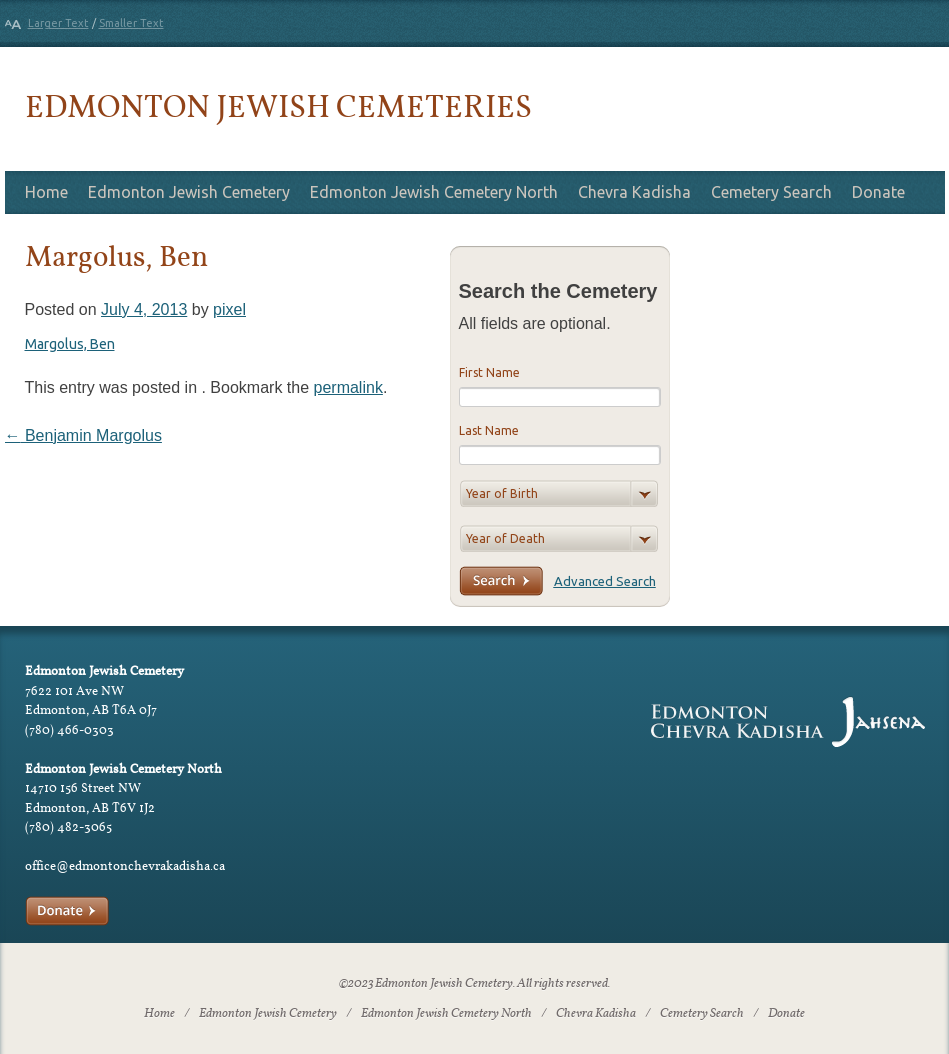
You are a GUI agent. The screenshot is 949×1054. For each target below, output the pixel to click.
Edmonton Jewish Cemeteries (278, 105)
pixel (229, 309)
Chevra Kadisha (634, 192)
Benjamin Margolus (83, 435)
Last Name (489, 430)
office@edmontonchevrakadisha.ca (125, 865)
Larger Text (58, 23)
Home (46, 192)
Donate (878, 192)
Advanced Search (605, 581)
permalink (348, 387)
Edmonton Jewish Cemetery (189, 192)
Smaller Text (131, 23)
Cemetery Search (771, 192)
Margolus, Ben (70, 344)
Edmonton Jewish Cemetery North (434, 192)
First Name (489, 372)
